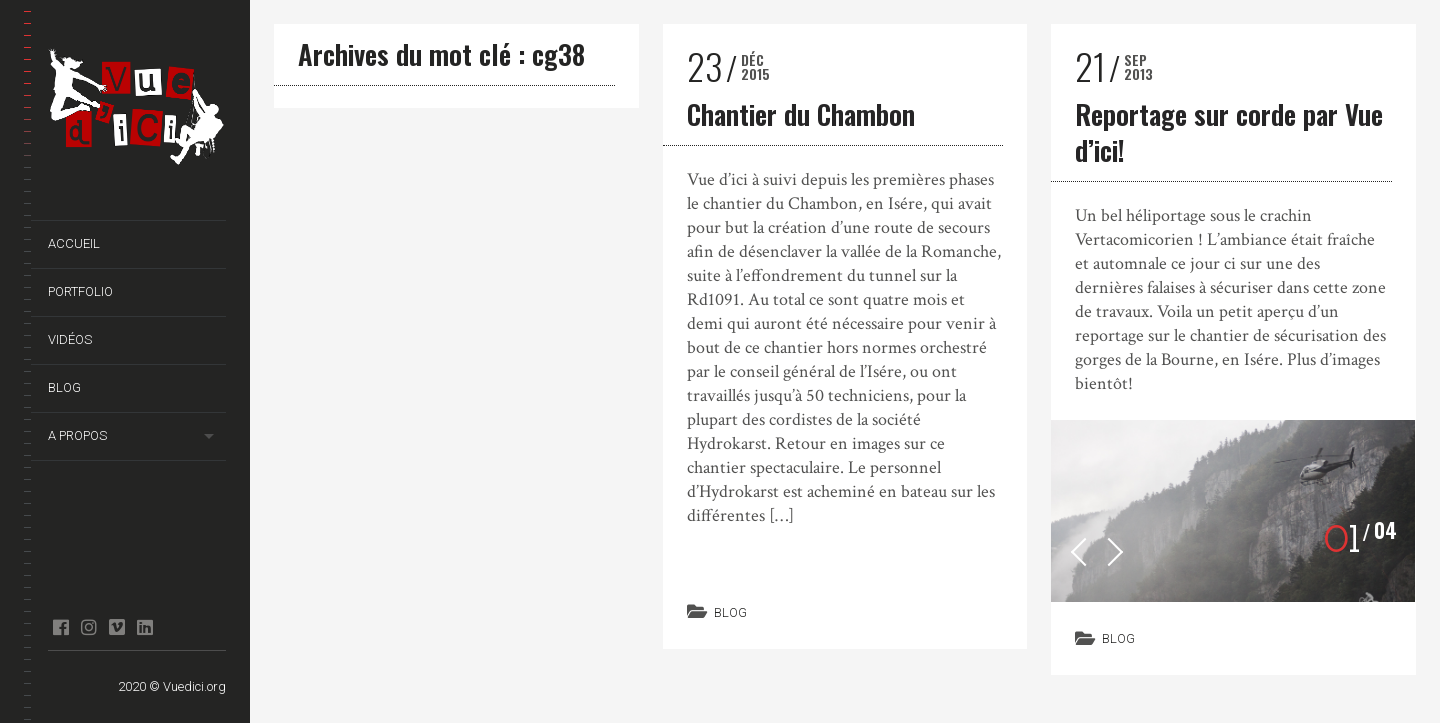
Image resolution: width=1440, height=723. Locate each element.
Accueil (74, 243)
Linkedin (144, 627)
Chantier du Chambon (801, 114)
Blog (64, 387)
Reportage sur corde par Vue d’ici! (1229, 132)
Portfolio (80, 291)
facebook (60, 627)
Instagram (88, 627)
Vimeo (116, 627)
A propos (77, 435)
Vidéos (70, 339)
